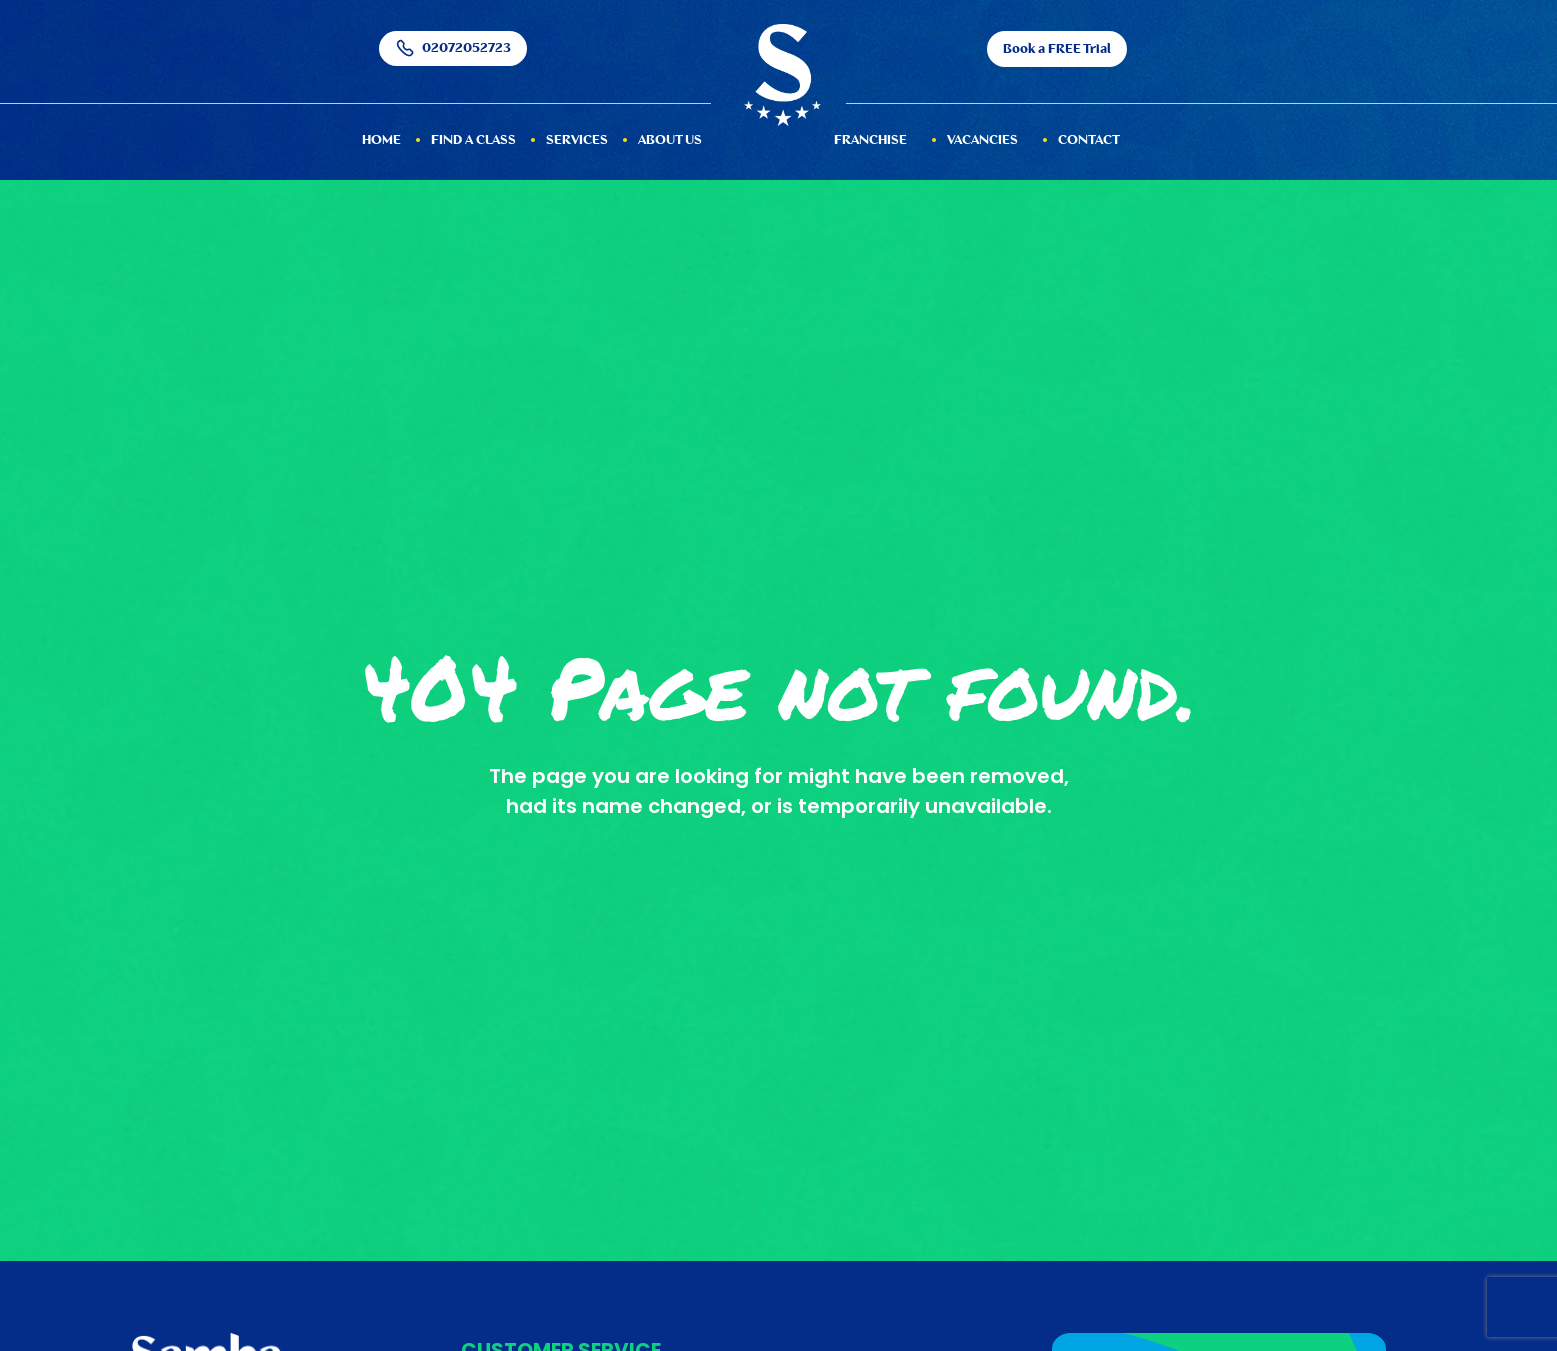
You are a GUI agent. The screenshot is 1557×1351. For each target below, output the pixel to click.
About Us (670, 140)
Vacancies (982, 140)
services (577, 140)
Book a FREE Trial (1057, 49)
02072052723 (453, 48)
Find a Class (473, 140)
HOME (381, 140)
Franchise (870, 140)
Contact (1089, 140)
